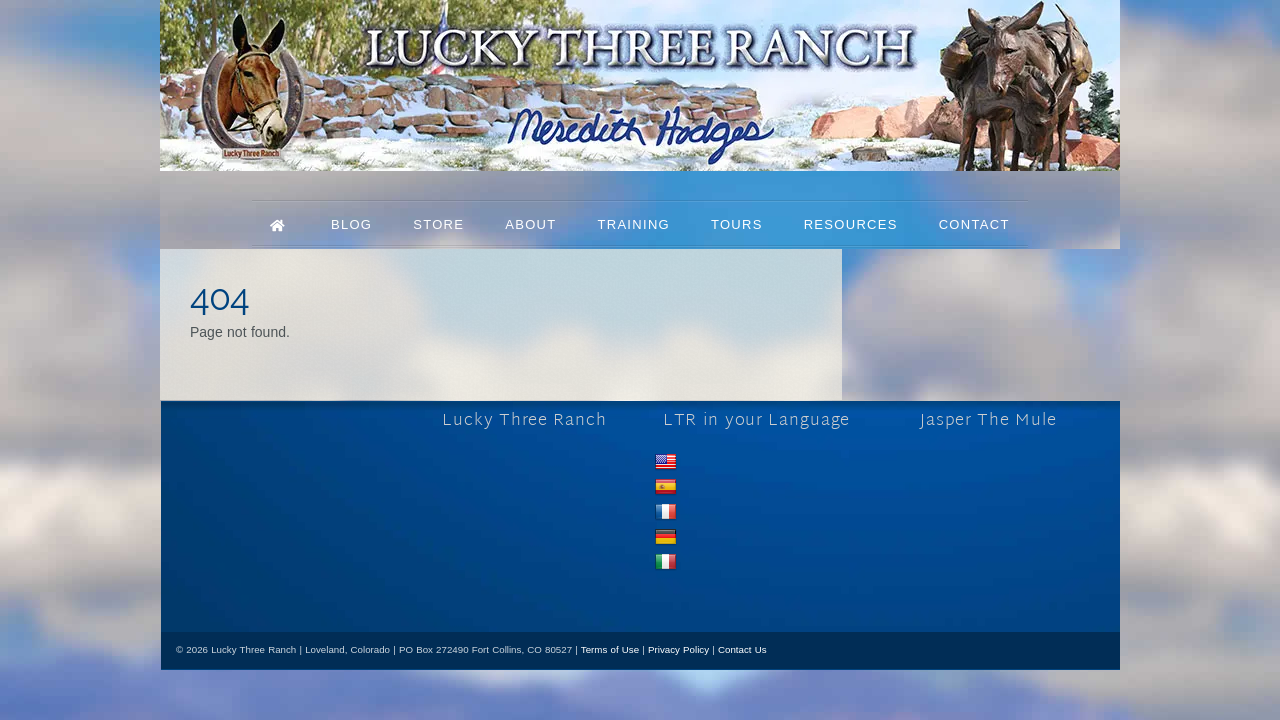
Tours (737, 224)
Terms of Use (610, 649)
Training (633, 224)
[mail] (331, 577)
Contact (974, 224)
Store (438, 224)
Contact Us (742, 649)
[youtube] (290, 577)
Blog (351, 224)
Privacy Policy (678, 649)
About (530, 224)
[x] (250, 577)
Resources (851, 224)
